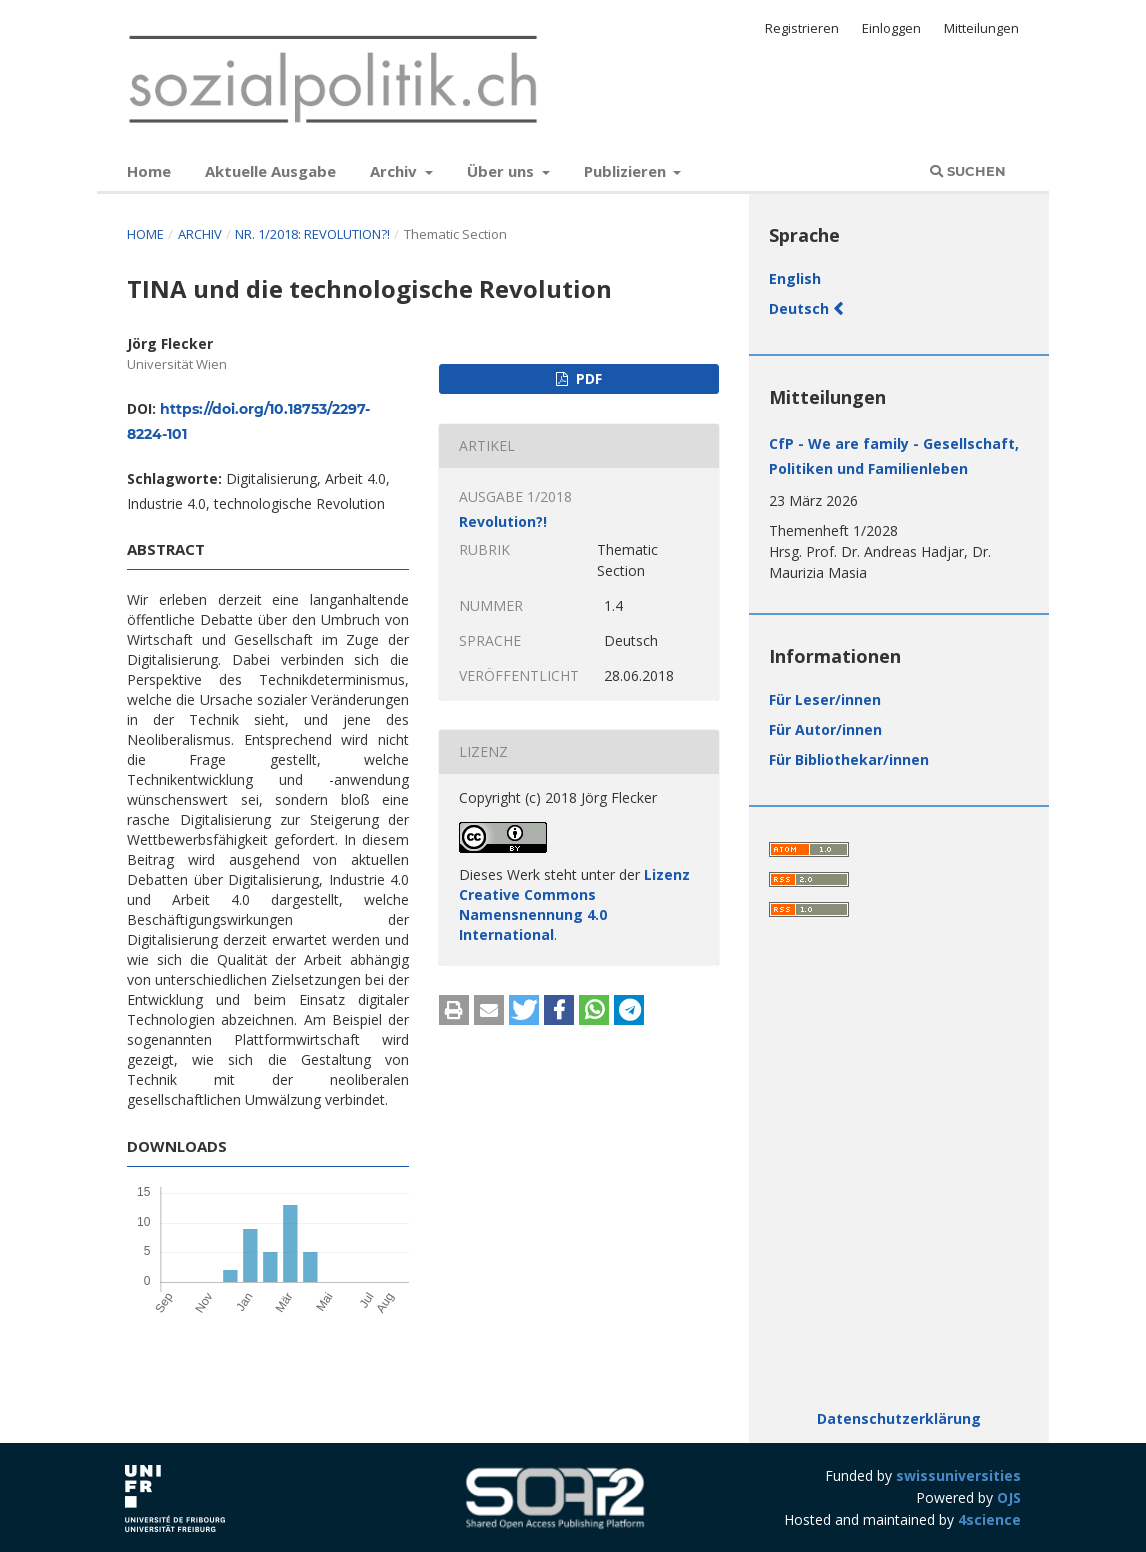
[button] (454, 1010)
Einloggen (891, 28)
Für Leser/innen (825, 699)
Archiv (395, 171)
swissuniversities (958, 1475)
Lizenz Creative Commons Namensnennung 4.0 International (574, 904)
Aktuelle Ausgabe (270, 171)
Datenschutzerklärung (899, 1418)
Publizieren (627, 171)
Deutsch (801, 308)
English (795, 278)
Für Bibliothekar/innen (849, 759)
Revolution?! (503, 521)
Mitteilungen (981, 28)
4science (989, 1519)
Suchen (968, 171)
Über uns (502, 171)
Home (149, 171)
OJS (1009, 1497)
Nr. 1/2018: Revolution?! (314, 234)
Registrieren (802, 28)
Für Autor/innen (825, 729)
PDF (587, 378)
